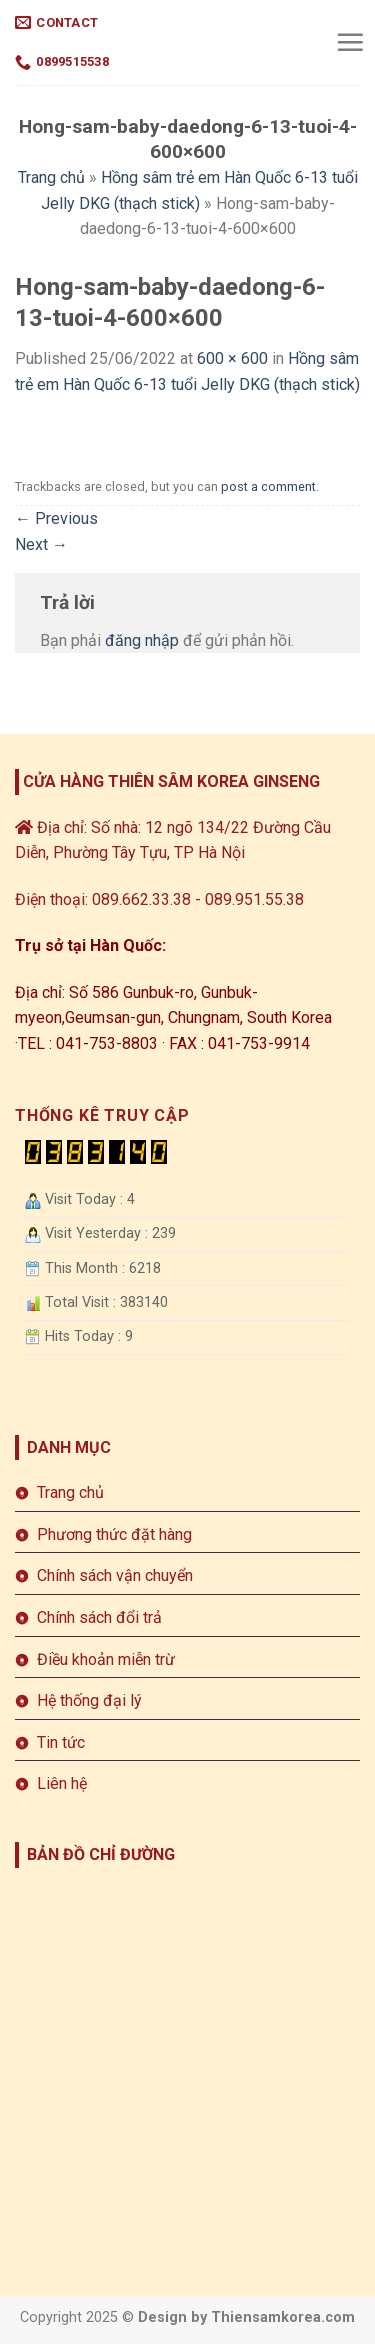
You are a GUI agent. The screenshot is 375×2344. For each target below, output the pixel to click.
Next (41, 544)
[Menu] (350, 42)
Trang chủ (51, 177)
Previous (56, 518)
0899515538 (62, 62)
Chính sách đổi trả (99, 1617)
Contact (56, 22)
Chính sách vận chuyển (115, 1575)
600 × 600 (232, 358)
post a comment (268, 486)
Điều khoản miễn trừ (106, 1659)
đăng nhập (142, 640)
